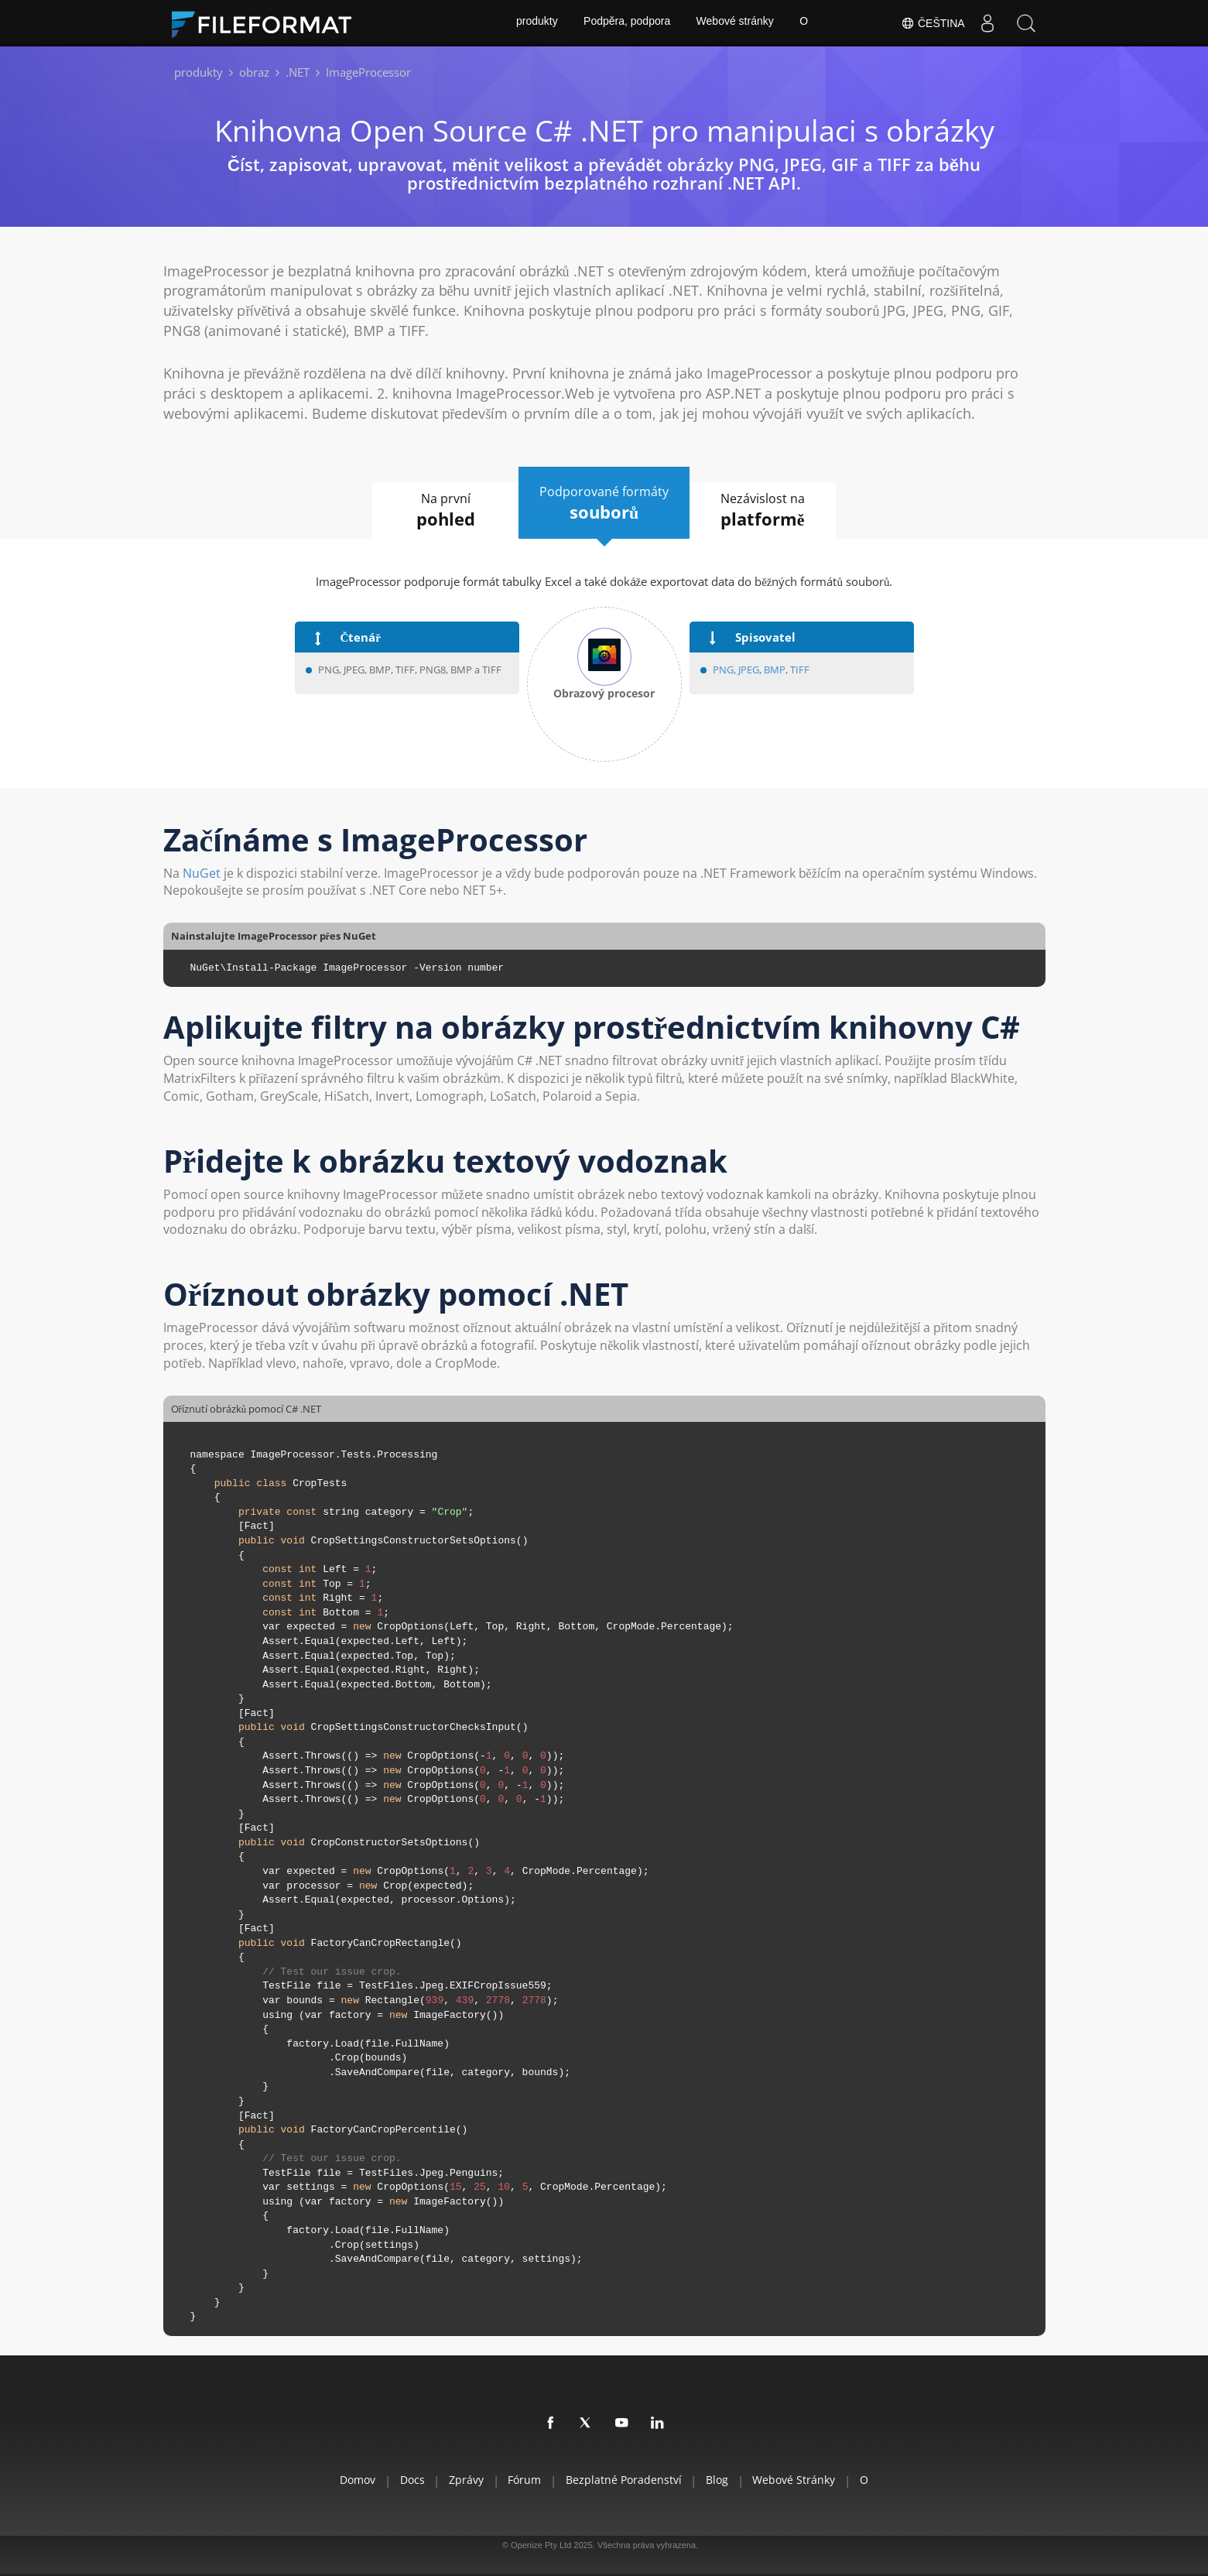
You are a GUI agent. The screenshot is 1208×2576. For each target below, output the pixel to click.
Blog (725, 2480)
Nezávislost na (769, 511)
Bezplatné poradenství (626, 2480)
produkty (535, 23)
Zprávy (458, 2480)
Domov (340, 2480)
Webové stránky (735, 23)
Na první (439, 511)
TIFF (799, 670)
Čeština (932, 23)
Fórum (522, 2480)
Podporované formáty (604, 503)
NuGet (202, 873)
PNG (723, 670)
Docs (399, 2480)
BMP (774, 670)
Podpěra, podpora (626, 23)
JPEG (747, 670)
